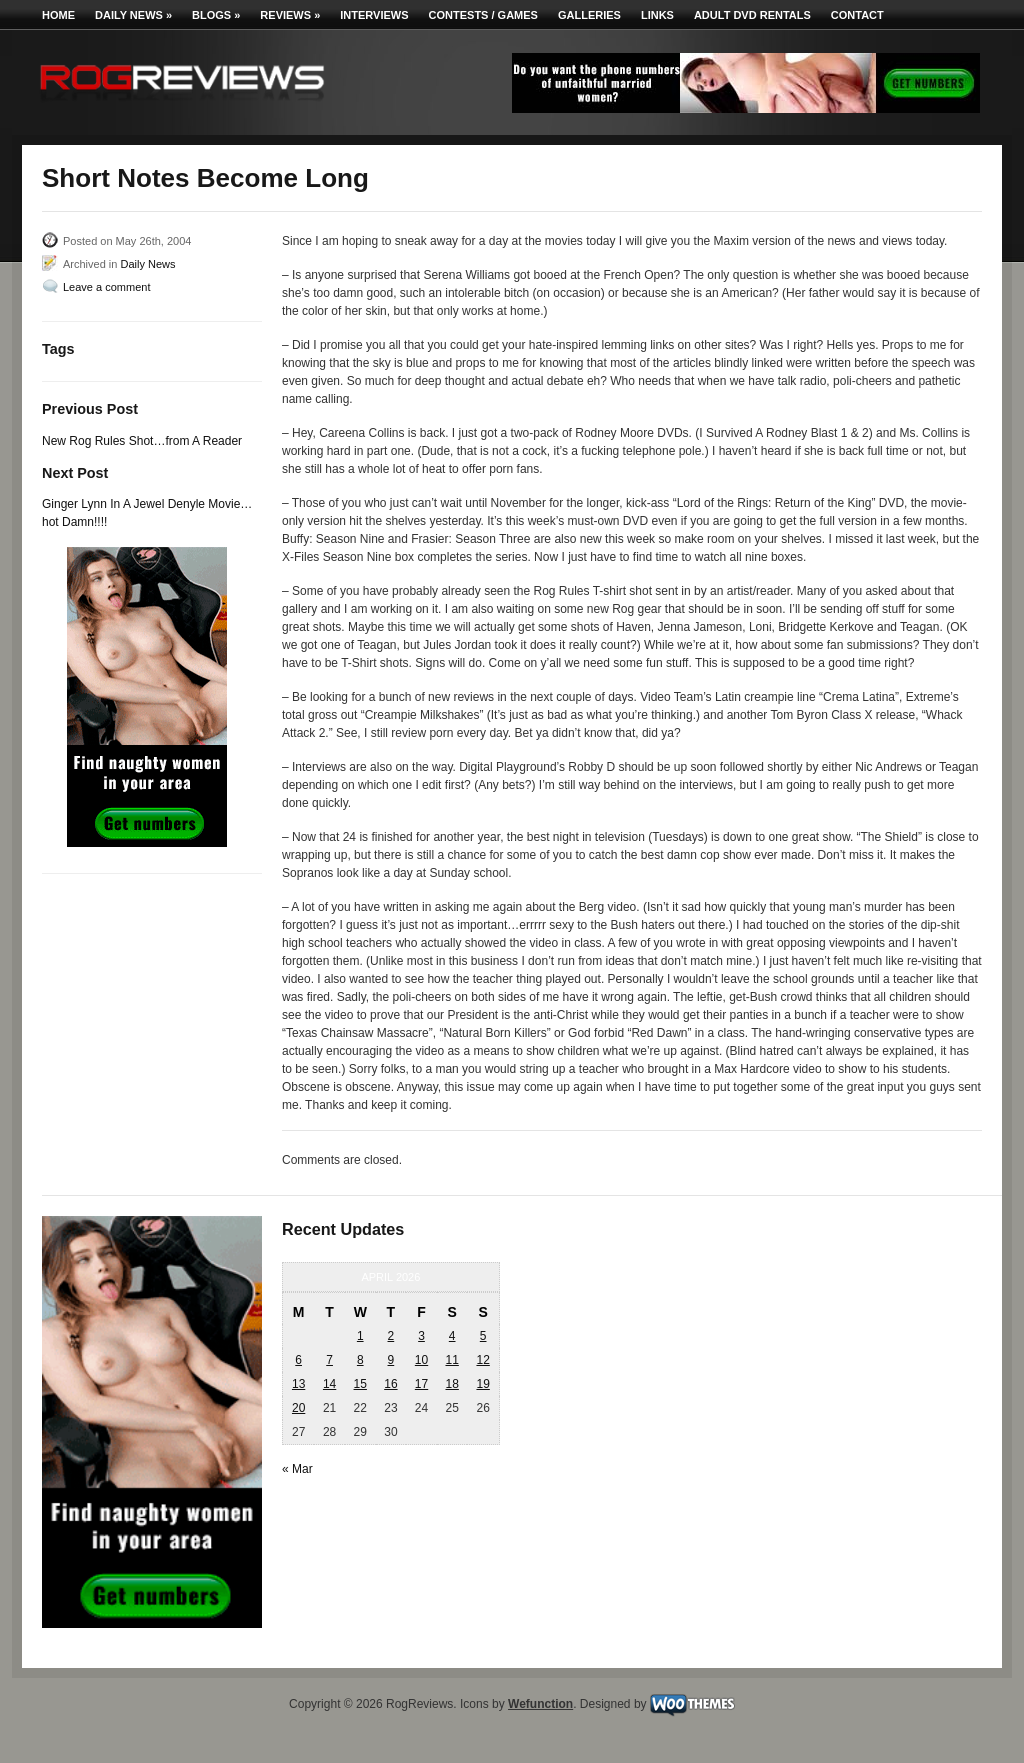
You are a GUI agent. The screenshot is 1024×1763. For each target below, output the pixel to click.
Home (58, 15)
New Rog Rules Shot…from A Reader (142, 441)
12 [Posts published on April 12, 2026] (482, 1360)
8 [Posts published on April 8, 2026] (360, 1360)
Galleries (589, 15)
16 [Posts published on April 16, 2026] (390, 1384)
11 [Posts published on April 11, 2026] (451, 1360)
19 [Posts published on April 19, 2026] (482, 1384)
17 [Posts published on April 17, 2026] (421, 1384)
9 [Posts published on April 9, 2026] (391, 1360)
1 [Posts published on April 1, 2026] (360, 1336)
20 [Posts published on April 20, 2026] (298, 1408)
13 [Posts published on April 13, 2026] (298, 1384)
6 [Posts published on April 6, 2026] (298, 1360)
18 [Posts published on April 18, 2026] (451, 1384)
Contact (857, 15)
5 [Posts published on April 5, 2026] (483, 1336)
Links (657, 15)
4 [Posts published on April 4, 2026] (452, 1336)
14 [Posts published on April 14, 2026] (329, 1384)
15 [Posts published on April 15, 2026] (360, 1384)
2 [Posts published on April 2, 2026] (391, 1336)
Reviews (290, 15)
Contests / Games (483, 15)
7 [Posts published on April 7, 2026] (329, 1360)
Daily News (133, 15)
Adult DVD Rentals (752, 15)
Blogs (216, 15)
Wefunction (540, 1704)
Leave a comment (106, 287)
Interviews (374, 15)
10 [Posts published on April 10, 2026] (421, 1360)
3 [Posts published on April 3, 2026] (421, 1336)
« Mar (297, 1469)
